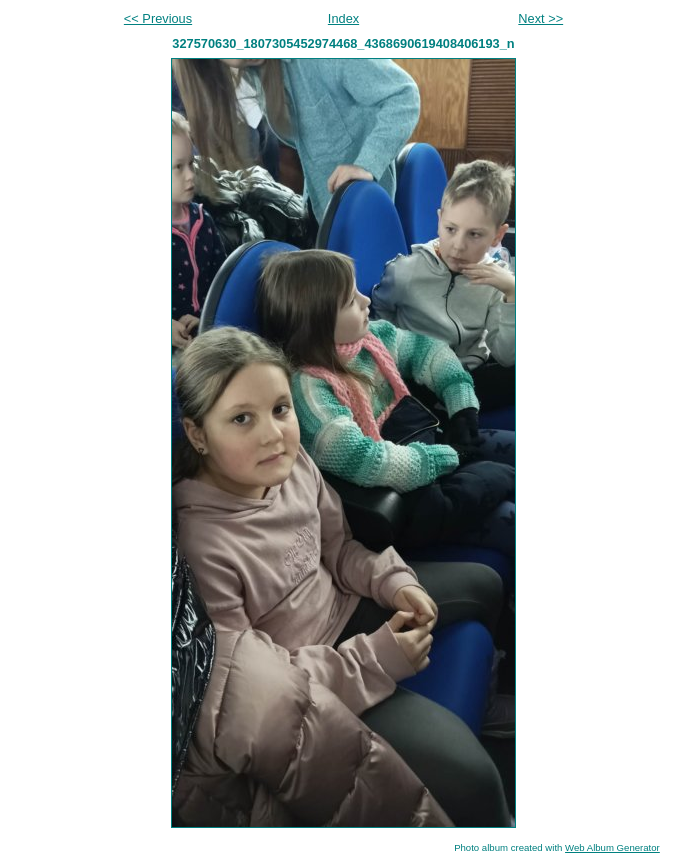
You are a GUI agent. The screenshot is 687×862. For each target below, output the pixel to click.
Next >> (540, 18)
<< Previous (158, 18)
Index (343, 18)
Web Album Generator (612, 847)
